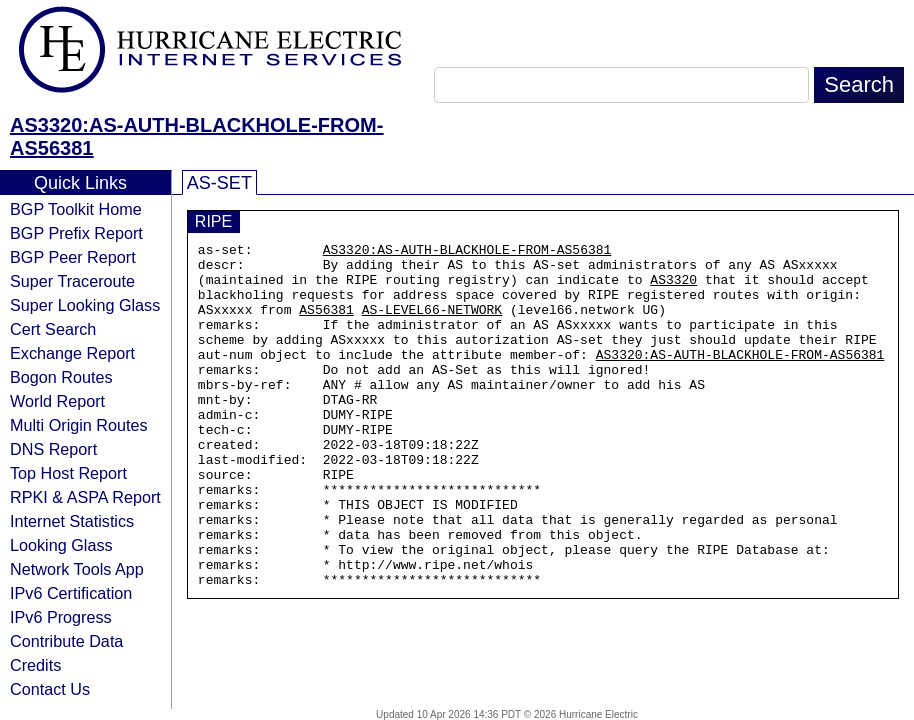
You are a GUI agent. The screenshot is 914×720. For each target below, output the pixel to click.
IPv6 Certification (71, 593)
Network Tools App (77, 569)
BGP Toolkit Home (76, 209)
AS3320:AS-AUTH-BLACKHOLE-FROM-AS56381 (467, 252)
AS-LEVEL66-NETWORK (432, 324)
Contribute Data (66, 641)
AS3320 (673, 288)
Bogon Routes (61, 377)
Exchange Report (72, 353)
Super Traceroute (72, 281)
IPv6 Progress (61, 617)
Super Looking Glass (85, 305)
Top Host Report (68, 473)
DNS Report (53, 449)
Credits (35, 665)
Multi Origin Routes (79, 425)
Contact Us (50, 689)
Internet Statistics (72, 521)
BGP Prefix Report (76, 233)
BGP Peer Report (73, 257)
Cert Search (53, 329)
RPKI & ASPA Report (85, 497)
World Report (57, 401)
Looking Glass (61, 545)
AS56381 (326, 324)
